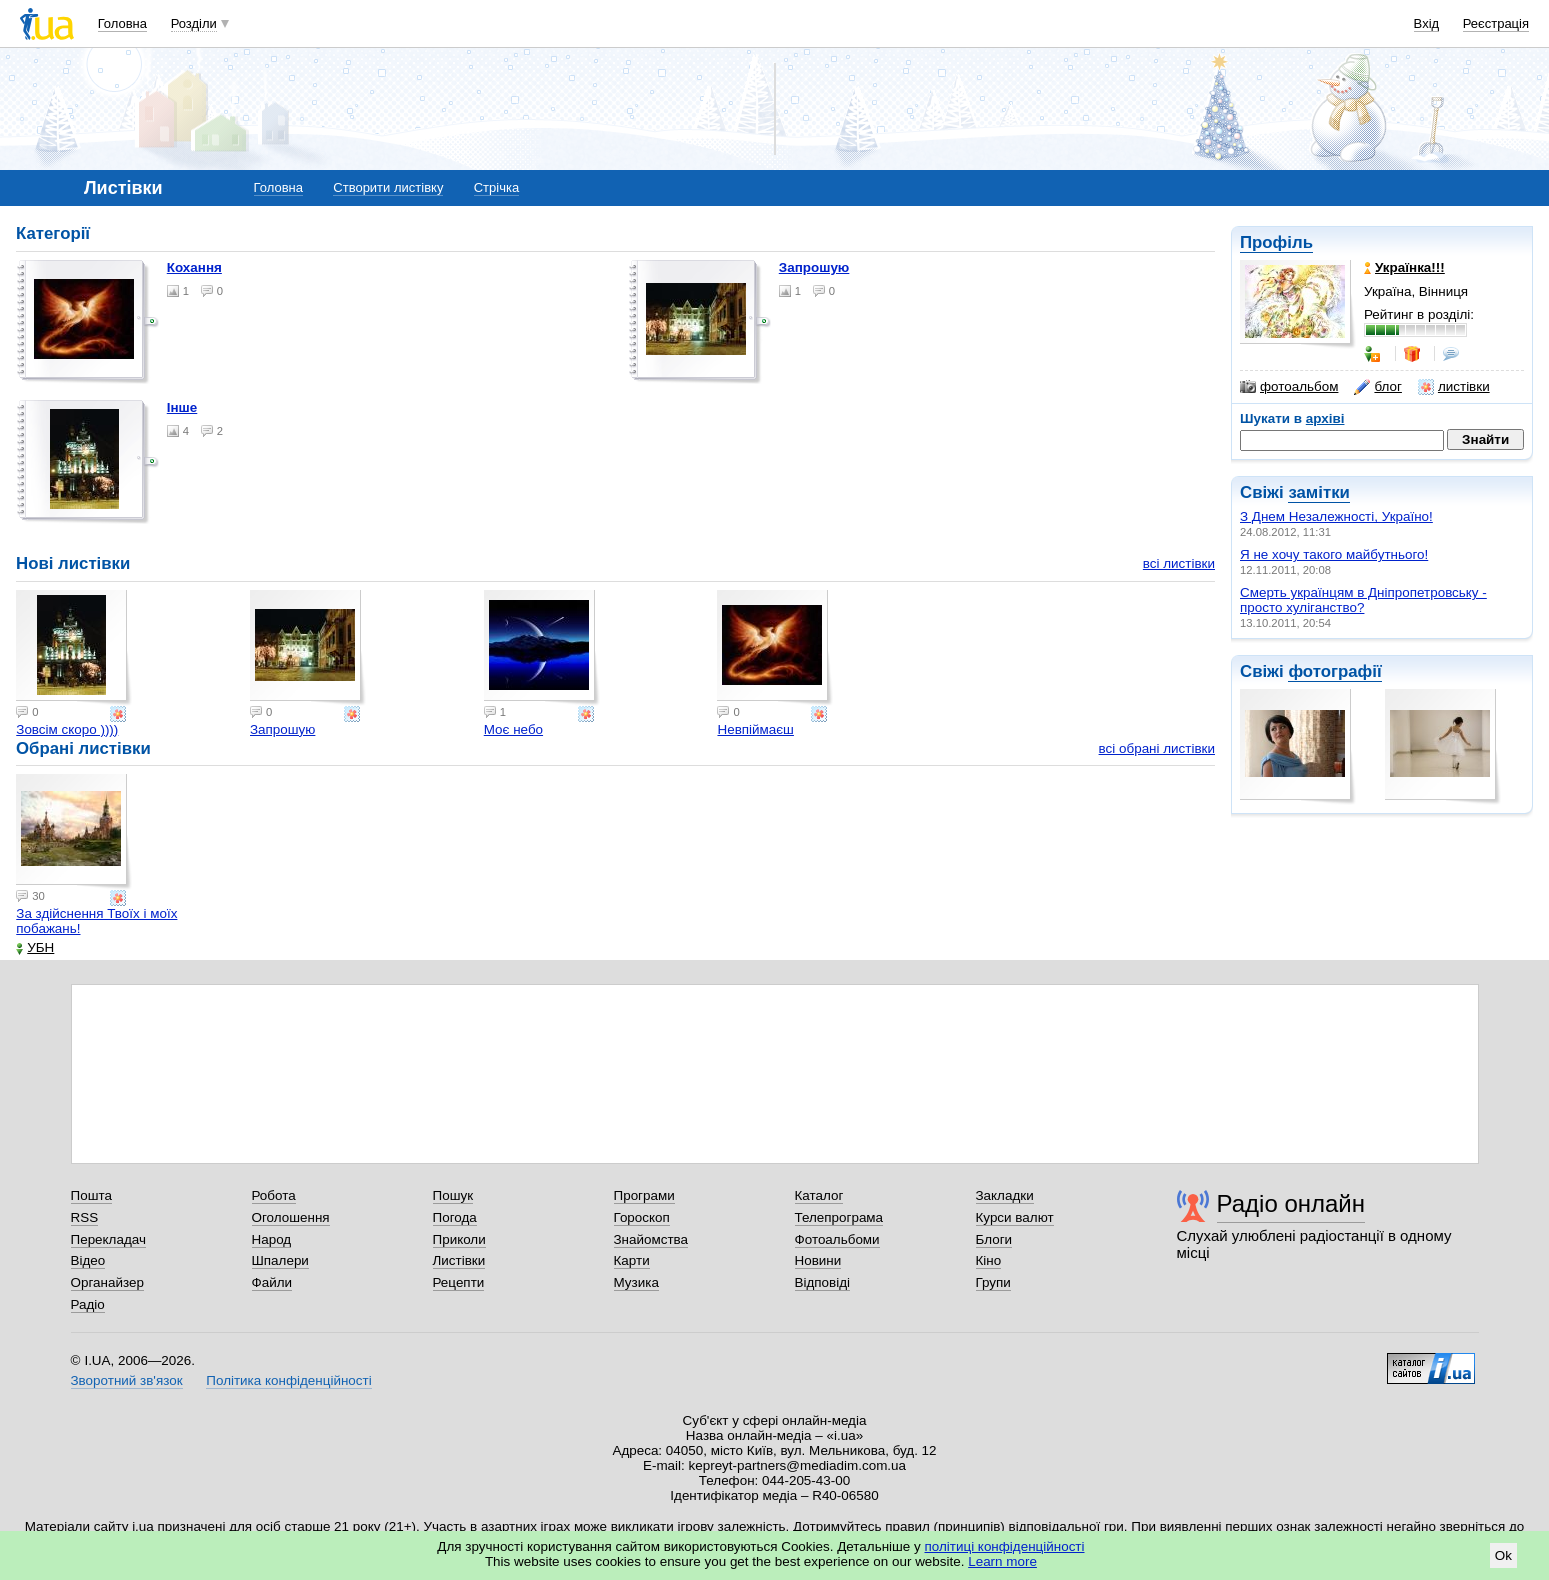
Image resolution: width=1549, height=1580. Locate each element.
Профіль (1276, 242)
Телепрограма (839, 1217)
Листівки (459, 1260)
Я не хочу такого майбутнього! (1334, 554)
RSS (85, 1217)
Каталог (819, 1195)
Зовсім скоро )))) (67, 729)
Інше (182, 407)
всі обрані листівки (1157, 748)
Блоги (994, 1239)
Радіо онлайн (1291, 1203)
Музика (636, 1282)
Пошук (453, 1195)
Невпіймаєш (755, 729)
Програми (644, 1195)
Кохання (194, 267)
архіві (1325, 418)
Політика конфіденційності (288, 1380)
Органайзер (107, 1282)
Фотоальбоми (837, 1239)
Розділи (194, 23)
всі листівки (1179, 563)
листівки (1454, 387)
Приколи (459, 1239)
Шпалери (280, 1260)
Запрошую (814, 267)
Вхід (1427, 23)
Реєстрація (1496, 23)
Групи (993, 1282)
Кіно (989, 1260)
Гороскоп (642, 1217)
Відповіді (823, 1282)
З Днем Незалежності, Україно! (1336, 516)
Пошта (91, 1195)
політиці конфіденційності (1005, 1546)
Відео (88, 1260)
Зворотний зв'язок (127, 1380)
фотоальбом (1289, 387)
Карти (632, 1260)
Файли (272, 1282)
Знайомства (651, 1239)
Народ (272, 1239)
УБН (35, 947)
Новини (818, 1260)
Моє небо (513, 729)
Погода (455, 1217)
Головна (122, 23)
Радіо (88, 1304)
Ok (1503, 1555)
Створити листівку (388, 187)
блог (1377, 387)
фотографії (1334, 671)
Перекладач (108, 1239)
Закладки (1005, 1195)
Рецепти (459, 1282)
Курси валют (1015, 1217)
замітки (1319, 492)
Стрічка (496, 187)
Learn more (1002, 1561)
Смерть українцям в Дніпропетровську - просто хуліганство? (1363, 600)
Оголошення (291, 1217)
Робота (274, 1195)
